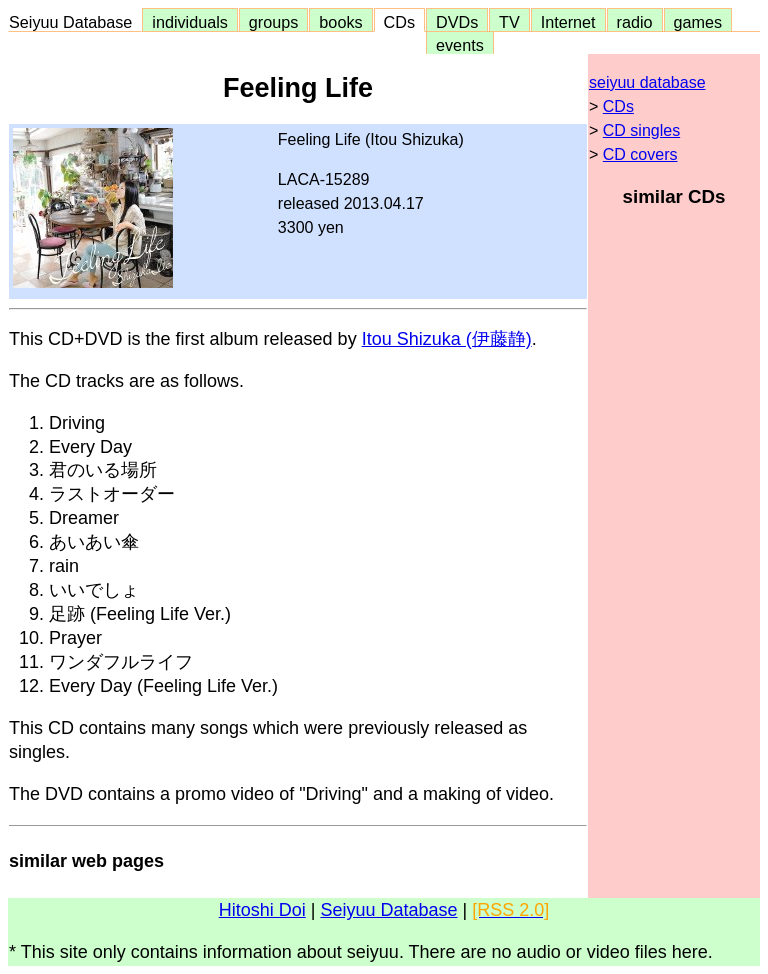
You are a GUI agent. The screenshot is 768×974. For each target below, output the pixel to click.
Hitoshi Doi (262, 910)
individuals (190, 22)
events (460, 45)
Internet (568, 22)
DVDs (457, 22)
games (698, 22)
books (340, 22)
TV (509, 22)
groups (274, 22)
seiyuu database (647, 82)
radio (635, 22)
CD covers (640, 154)
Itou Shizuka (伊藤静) (447, 339)
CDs (399, 22)
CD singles (641, 130)
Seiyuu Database (75, 22)
